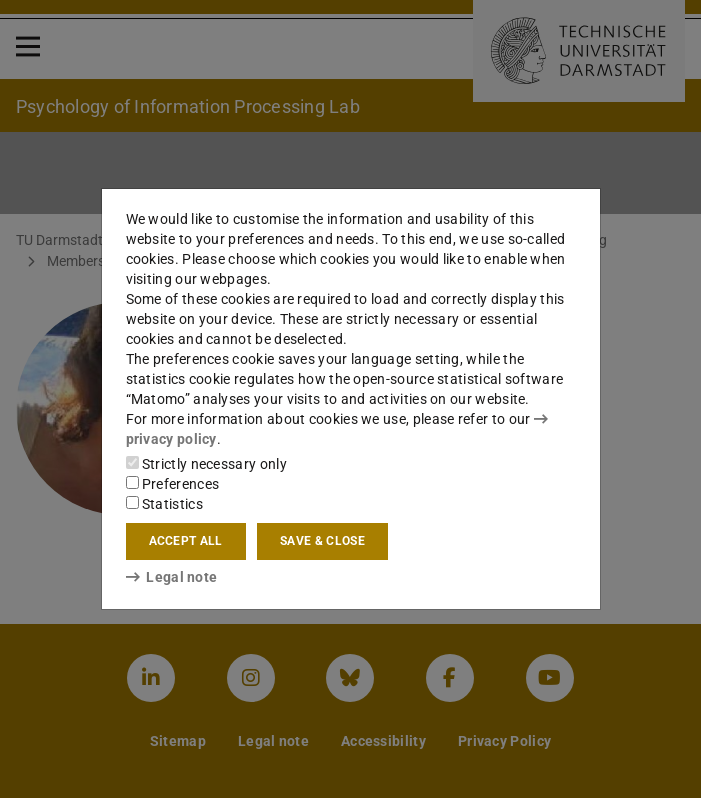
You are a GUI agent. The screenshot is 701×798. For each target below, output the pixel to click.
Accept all (186, 541)
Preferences (173, 484)
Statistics (164, 504)
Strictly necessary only (206, 464)
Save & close (322, 541)
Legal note (172, 577)
